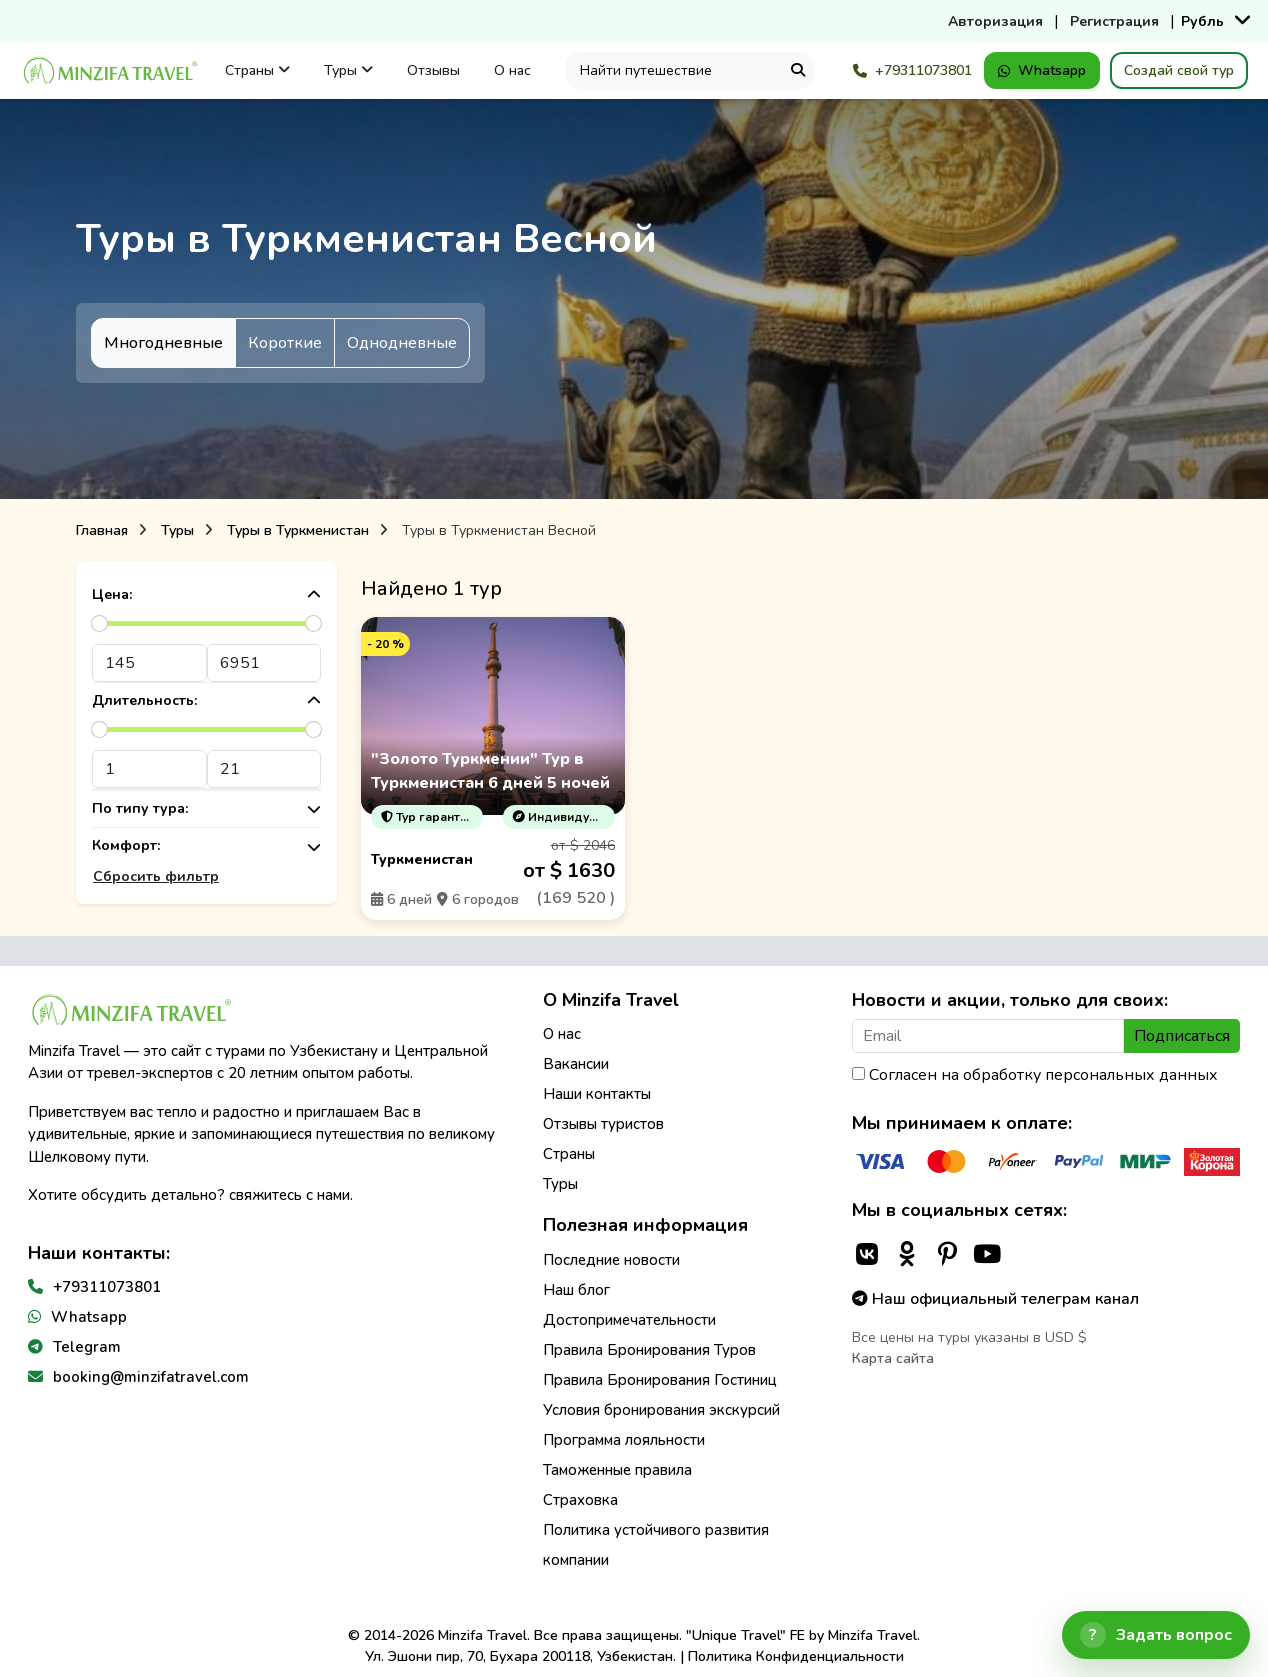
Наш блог (576, 1290)
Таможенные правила (617, 1470)
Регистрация (1114, 21)
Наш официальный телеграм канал (995, 1299)
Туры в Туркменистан (298, 530)
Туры (348, 70)
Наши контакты (597, 1094)
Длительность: (206, 701)
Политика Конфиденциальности (796, 1656)
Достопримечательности (629, 1320)
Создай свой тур (1179, 70)
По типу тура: (206, 809)
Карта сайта (893, 1358)
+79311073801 (912, 70)
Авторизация (995, 21)
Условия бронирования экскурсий (661, 1410)
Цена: (206, 595)
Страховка (580, 1500)
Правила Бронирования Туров (649, 1350)
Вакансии (576, 1064)
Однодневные (402, 343)
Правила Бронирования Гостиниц (660, 1380)
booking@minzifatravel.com (151, 1377)
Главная (102, 530)
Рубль (1202, 21)
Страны (257, 70)
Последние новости (611, 1260)
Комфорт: (206, 846)
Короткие (285, 343)
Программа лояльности (624, 1440)
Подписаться (1182, 1036)
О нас (512, 70)
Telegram (87, 1347)
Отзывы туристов (603, 1124)
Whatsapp (1042, 70)
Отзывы (433, 70)
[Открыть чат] (1156, 1635)
